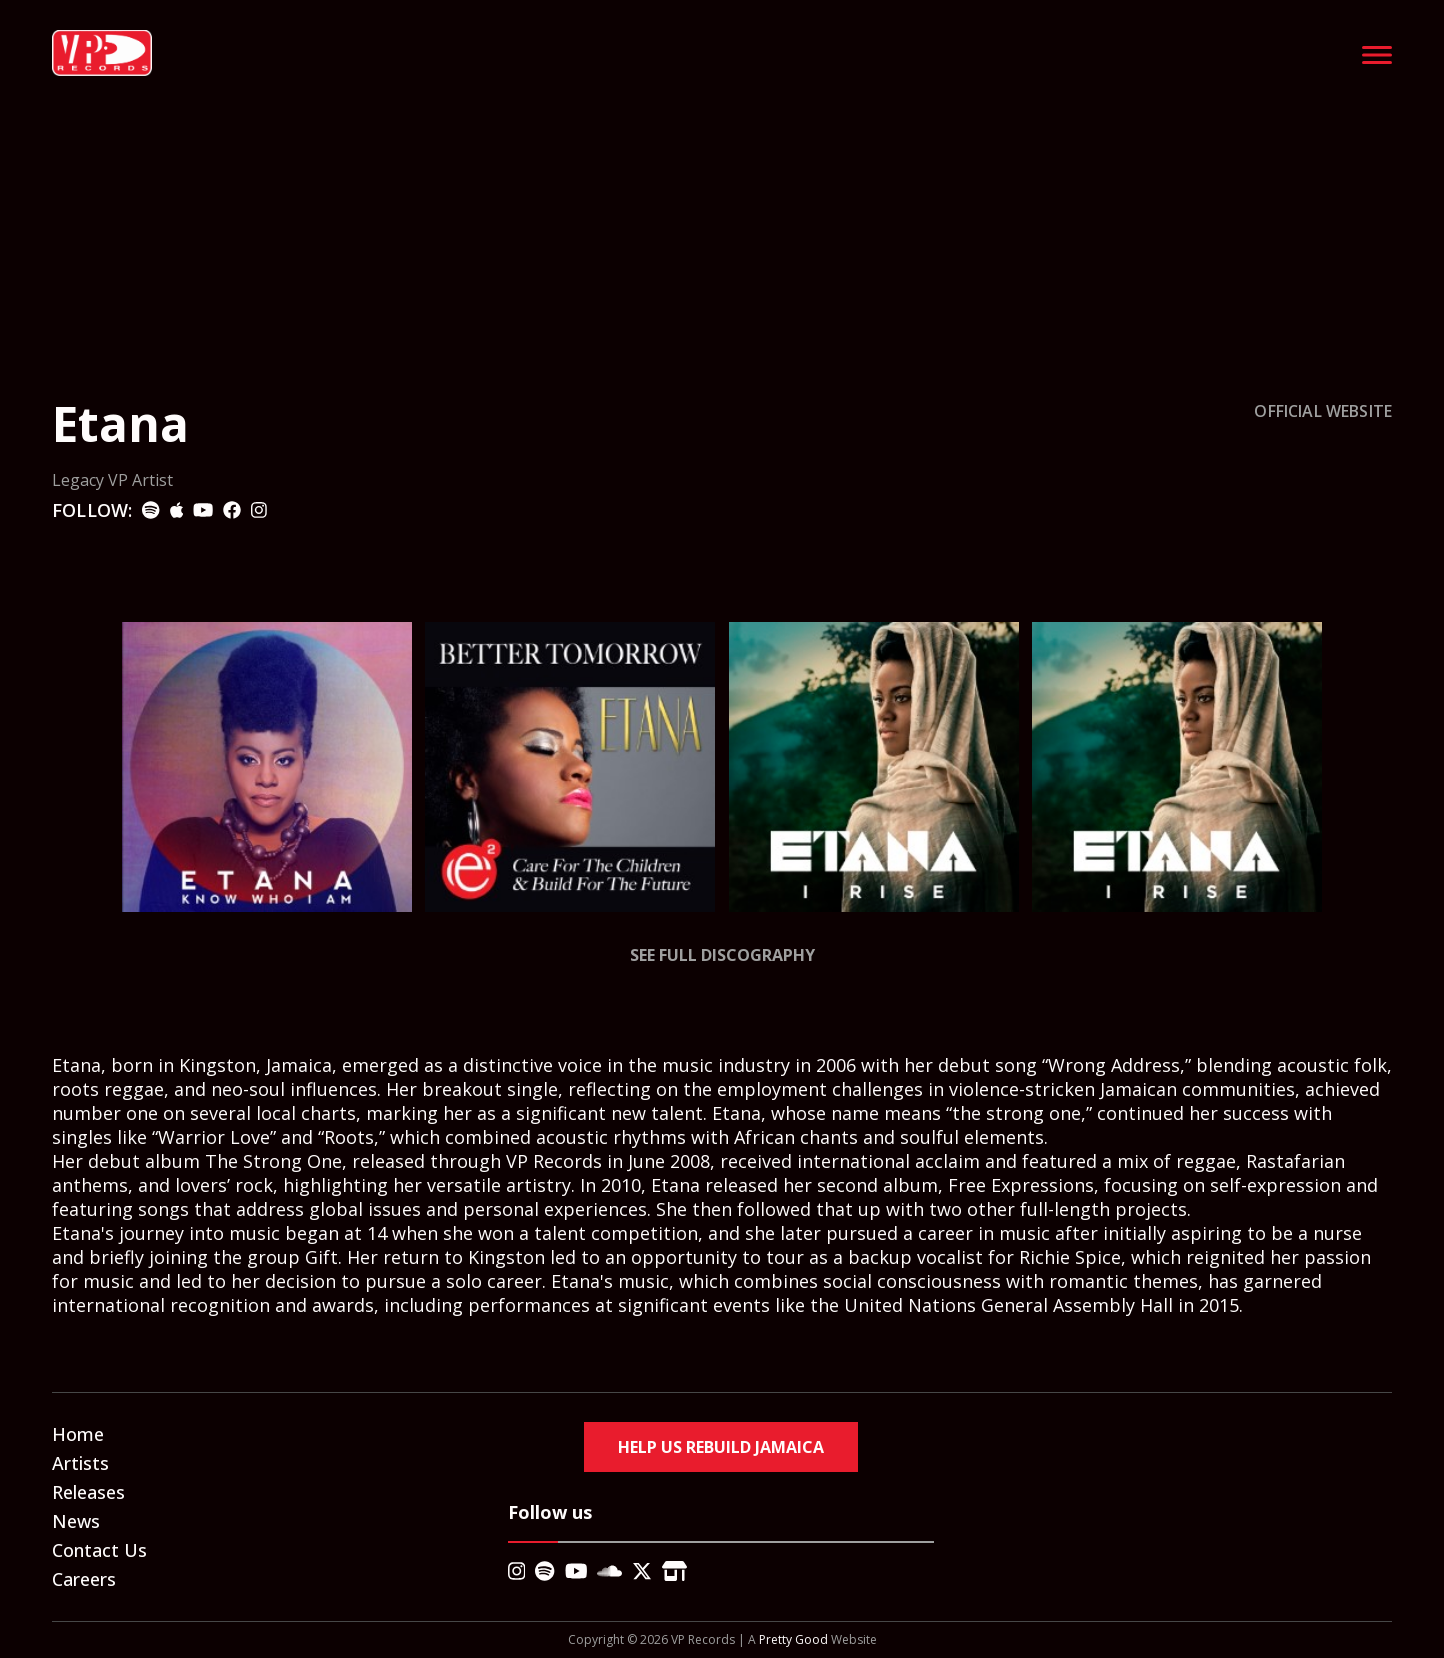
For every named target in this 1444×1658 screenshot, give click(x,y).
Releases (88, 1492)
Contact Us (99, 1550)
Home (78, 1434)
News (76, 1521)
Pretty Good (793, 1639)
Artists (80, 1463)
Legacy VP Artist (112, 480)
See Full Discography (722, 955)
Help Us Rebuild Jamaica (721, 1447)
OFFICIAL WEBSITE (1323, 411)
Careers (84, 1579)
